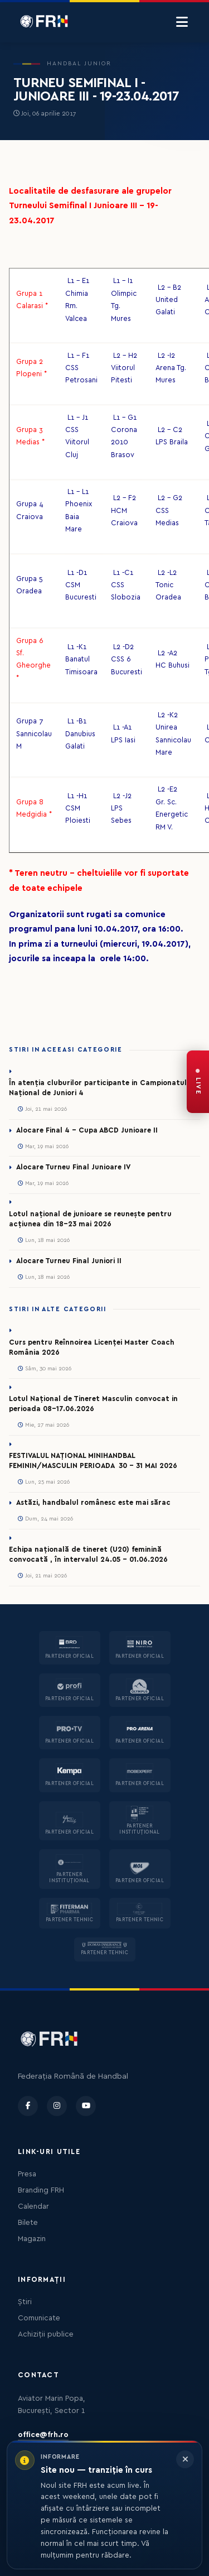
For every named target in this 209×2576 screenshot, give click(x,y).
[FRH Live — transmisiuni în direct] (198, 1081)
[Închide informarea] (185, 2459)
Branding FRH (41, 2190)
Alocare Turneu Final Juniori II (68, 1261)
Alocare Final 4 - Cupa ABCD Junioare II (87, 1130)
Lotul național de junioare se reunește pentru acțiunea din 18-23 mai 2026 (90, 1219)
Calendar (33, 2206)
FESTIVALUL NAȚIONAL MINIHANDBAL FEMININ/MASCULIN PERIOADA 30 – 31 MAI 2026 (93, 1460)
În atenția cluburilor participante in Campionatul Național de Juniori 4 (98, 1088)
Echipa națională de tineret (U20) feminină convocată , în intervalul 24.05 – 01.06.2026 (88, 1554)
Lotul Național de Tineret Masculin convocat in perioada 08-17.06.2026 (93, 1403)
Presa (27, 2174)
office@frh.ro (43, 2435)
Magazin (32, 2239)
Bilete (28, 2223)
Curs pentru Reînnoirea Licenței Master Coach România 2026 (91, 1347)
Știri (25, 2302)
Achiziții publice (46, 2334)
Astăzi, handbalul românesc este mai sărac (93, 1502)
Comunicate (39, 2318)
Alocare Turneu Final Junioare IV (73, 1167)
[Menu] (182, 22)
